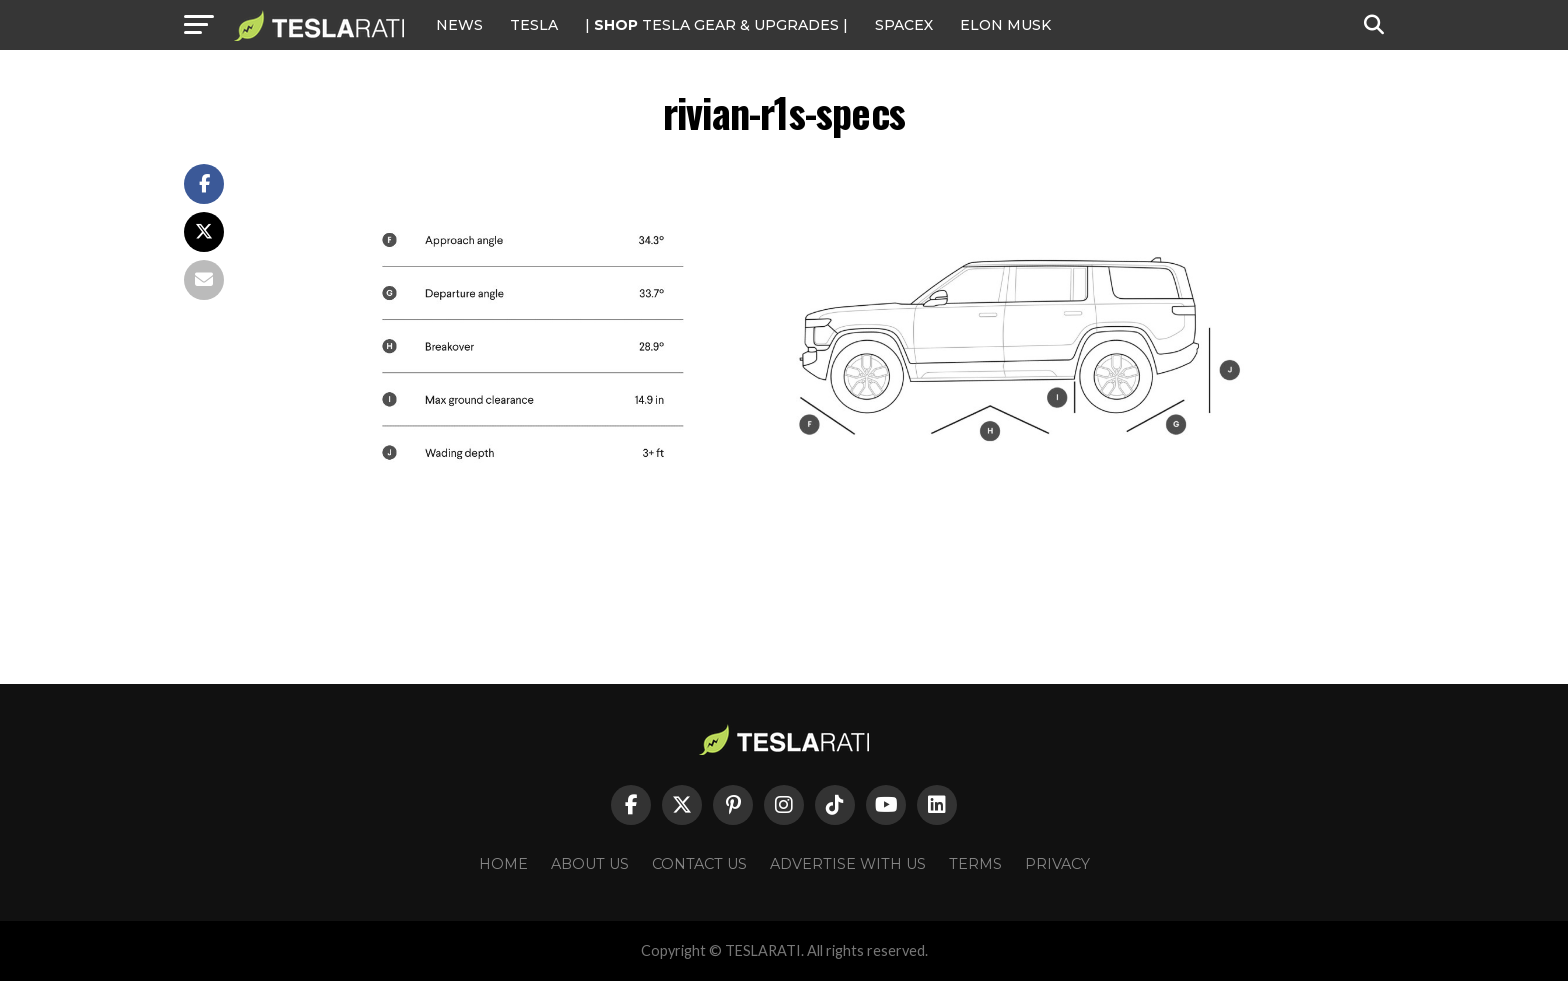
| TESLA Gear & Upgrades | (716, 25)
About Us (590, 864)
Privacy (1057, 864)
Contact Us (699, 864)
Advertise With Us (848, 864)
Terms (975, 864)
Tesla (534, 25)
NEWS (459, 25)
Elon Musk (1005, 25)
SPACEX (904, 25)
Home (503, 864)
